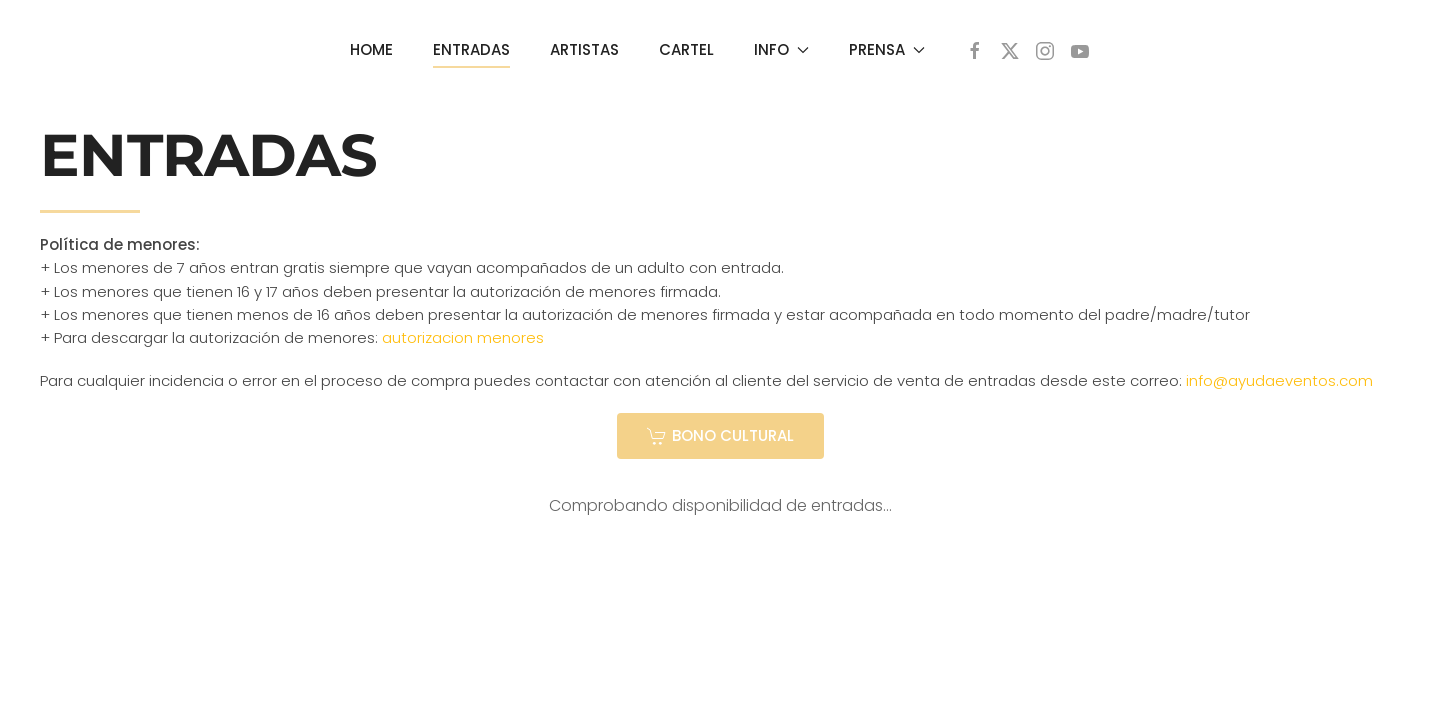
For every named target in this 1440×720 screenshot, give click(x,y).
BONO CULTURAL (720, 435)
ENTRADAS (471, 49)
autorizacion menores (463, 337)
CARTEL (686, 49)
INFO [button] (781, 49)
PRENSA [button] (887, 49)
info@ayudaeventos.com (1279, 380)
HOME (371, 49)
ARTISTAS (584, 49)
